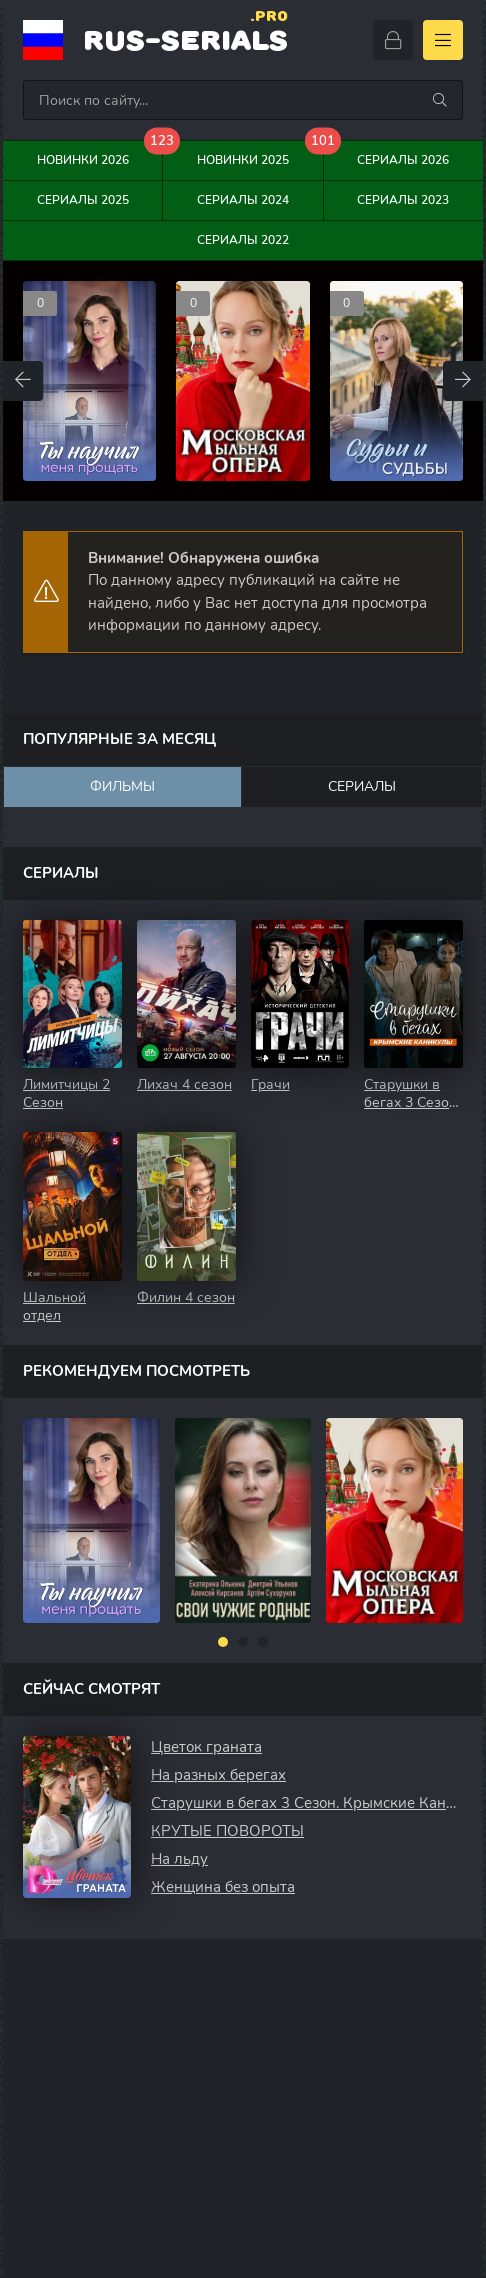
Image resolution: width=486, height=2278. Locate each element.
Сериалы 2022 (243, 240)
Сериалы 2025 (83, 200)
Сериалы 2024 (243, 200)
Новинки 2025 (260, 154)
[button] (223, 1642)
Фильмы (122, 786)
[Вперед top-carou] (463, 381)
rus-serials (185, 38)
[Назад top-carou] (23, 381)
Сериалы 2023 (403, 200)
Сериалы (362, 786)
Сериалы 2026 (403, 160)
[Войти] (393, 40)
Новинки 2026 (100, 154)
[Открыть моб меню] (443, 40)
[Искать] (440, 100)
